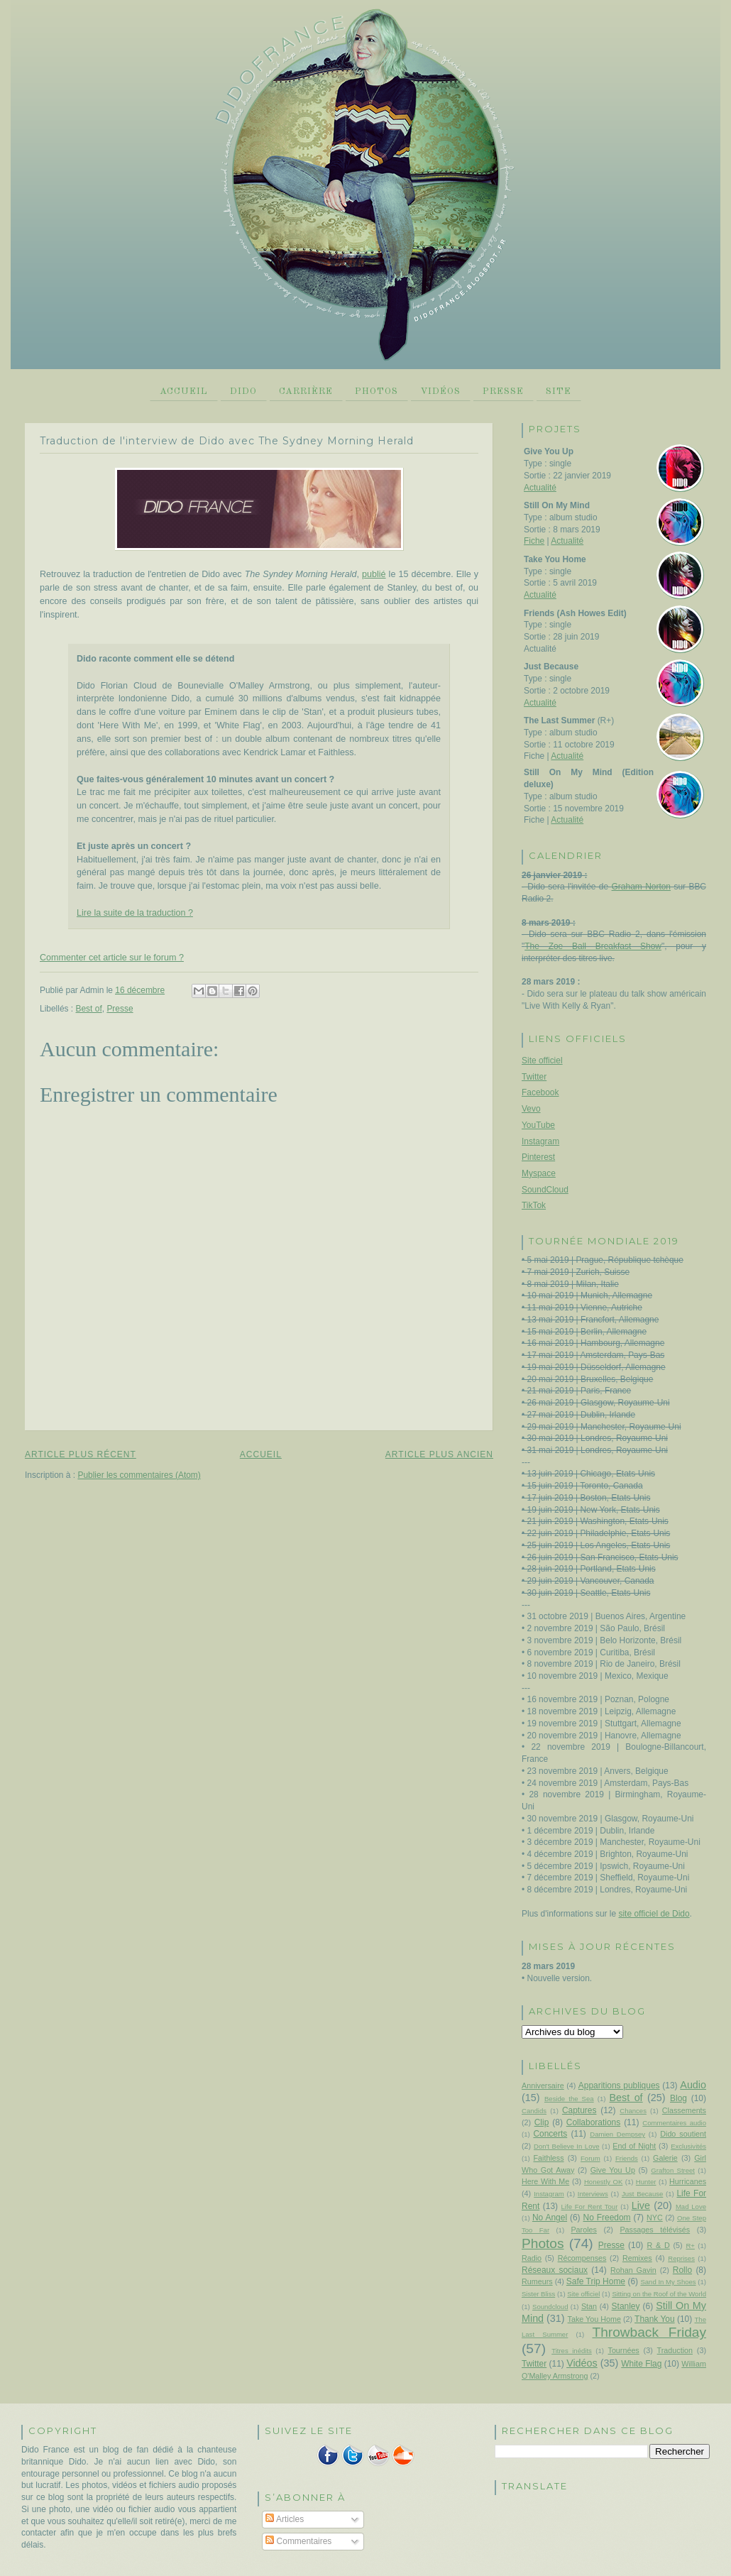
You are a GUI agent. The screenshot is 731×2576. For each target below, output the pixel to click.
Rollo (682, 2270)
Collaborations (593, 2122)
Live (641, 2205)
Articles (284, 2519)
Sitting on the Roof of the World (659, 2294)
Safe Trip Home (595, 2281)
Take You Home (594, 2319)
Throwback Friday (649, 2332)
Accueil (184, 391)
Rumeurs (537, 2281)
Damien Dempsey (617, 2134)
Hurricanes (687, 2181)
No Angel (549, 2218)
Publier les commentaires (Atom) (138, 1475)
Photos (376, 391)
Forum (590, 2158)
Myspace (539, 1173)
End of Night (634, 2146)
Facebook (540, 1092)
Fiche (534, 541)
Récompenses (582, 2258)
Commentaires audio (674, 2123)
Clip (541, 2122)
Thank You (654, 2319)
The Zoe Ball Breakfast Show (592, 946)
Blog (678, 2098)
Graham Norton (641, 887)
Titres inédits (571, 2351)
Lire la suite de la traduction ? (135, 913)
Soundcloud (550, 2307)
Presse (503, 391)
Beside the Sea (569, 2099)
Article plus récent (80, 1454)
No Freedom (607, 2218)
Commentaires (298, 2541)
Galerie (665, 2158)
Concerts (550, 2134)
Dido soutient (683, 2134)
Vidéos (440, 391)
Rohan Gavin (633, 2270)
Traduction (675, 2350)
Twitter (534, 1077)
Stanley (626, 2306)
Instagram (540, 1141)
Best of (89, 1009)
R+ (690, 2245)
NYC (655, 2217)
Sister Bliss (538, 2294)
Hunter (646, 2182)
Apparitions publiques (619, 2085)
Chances (633, 2111)
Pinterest (538, 1157)
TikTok (534, 1205)
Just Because (642, 2194)
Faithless (549, 2158)
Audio (693, 2084)
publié (374, 574)
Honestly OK (603, 2182)
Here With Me (545, 2181)
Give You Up (612, 2170)
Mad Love (691, 2206)
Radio (532, 2258)
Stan (589, 2306)
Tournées (623, 2350)
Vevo (531, 1109)
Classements (684, 2110)
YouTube (538, 1125)
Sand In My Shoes (668, 2282)
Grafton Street (673, 2170)
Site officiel (542, 1060)
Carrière (306, 391)
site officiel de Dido (653, 1914)
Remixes (637, 2258)
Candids (534, 2111)
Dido (243, 391)
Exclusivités (688, 2146)
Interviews (593, 2194)
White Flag (641, 2364)
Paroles (583, 2229)
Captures (579, 2110)
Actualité (540, 488)
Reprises (681, 2258)
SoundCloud (545, 1190)
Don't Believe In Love (567, 2146)
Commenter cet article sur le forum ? (112, 958)
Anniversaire (543, 2085)
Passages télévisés (655, 2229)
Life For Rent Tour (589, 2206)
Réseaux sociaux (555, 2270)
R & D (658, 2245)
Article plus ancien (439, 1454)
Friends (626, 2158)
